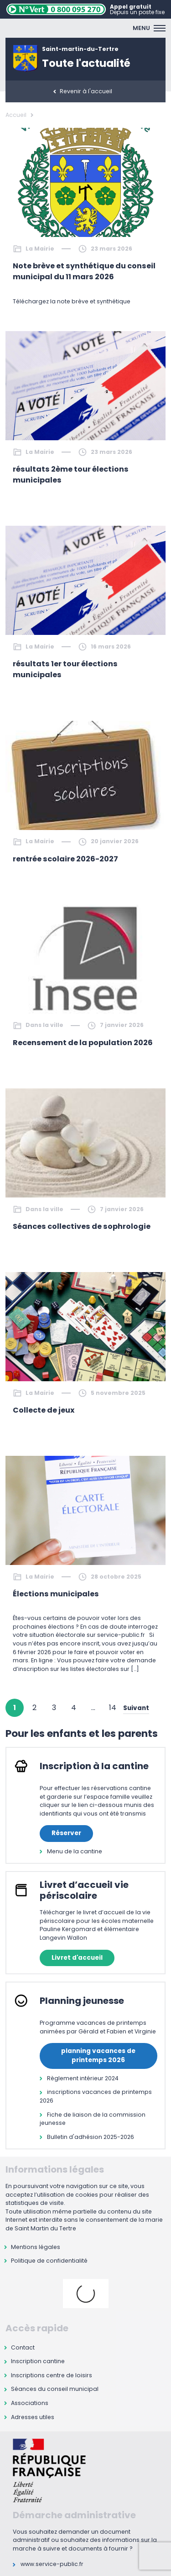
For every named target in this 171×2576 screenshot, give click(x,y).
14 (112, 1707)
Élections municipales (56, 1594)
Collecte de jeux (43, 1410)
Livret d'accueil (77, 1957)
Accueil (15, 115)
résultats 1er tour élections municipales (65, 669)
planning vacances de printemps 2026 (98, 2055)
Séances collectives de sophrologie (81, 1226)
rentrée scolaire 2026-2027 (65, 859)
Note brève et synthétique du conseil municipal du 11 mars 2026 (84, 271)
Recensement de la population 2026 (83, 1042)
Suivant (136, 1708)
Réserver (66, 1833)
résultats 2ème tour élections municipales (71, 474)
